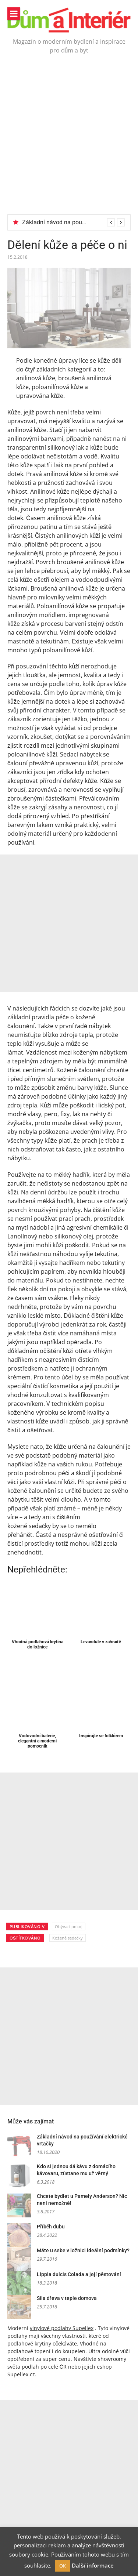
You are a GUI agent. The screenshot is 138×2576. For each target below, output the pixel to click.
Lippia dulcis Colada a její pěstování (79, 2274)
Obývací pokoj (68, 1926)
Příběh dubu (51, 2226)
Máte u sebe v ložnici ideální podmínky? (83, 2250)
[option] (73, 222)
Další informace (92, 2565)
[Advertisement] (69, 142)
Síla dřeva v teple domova (67, 2298)
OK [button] (62, 2565)
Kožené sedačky (67, 1938)
